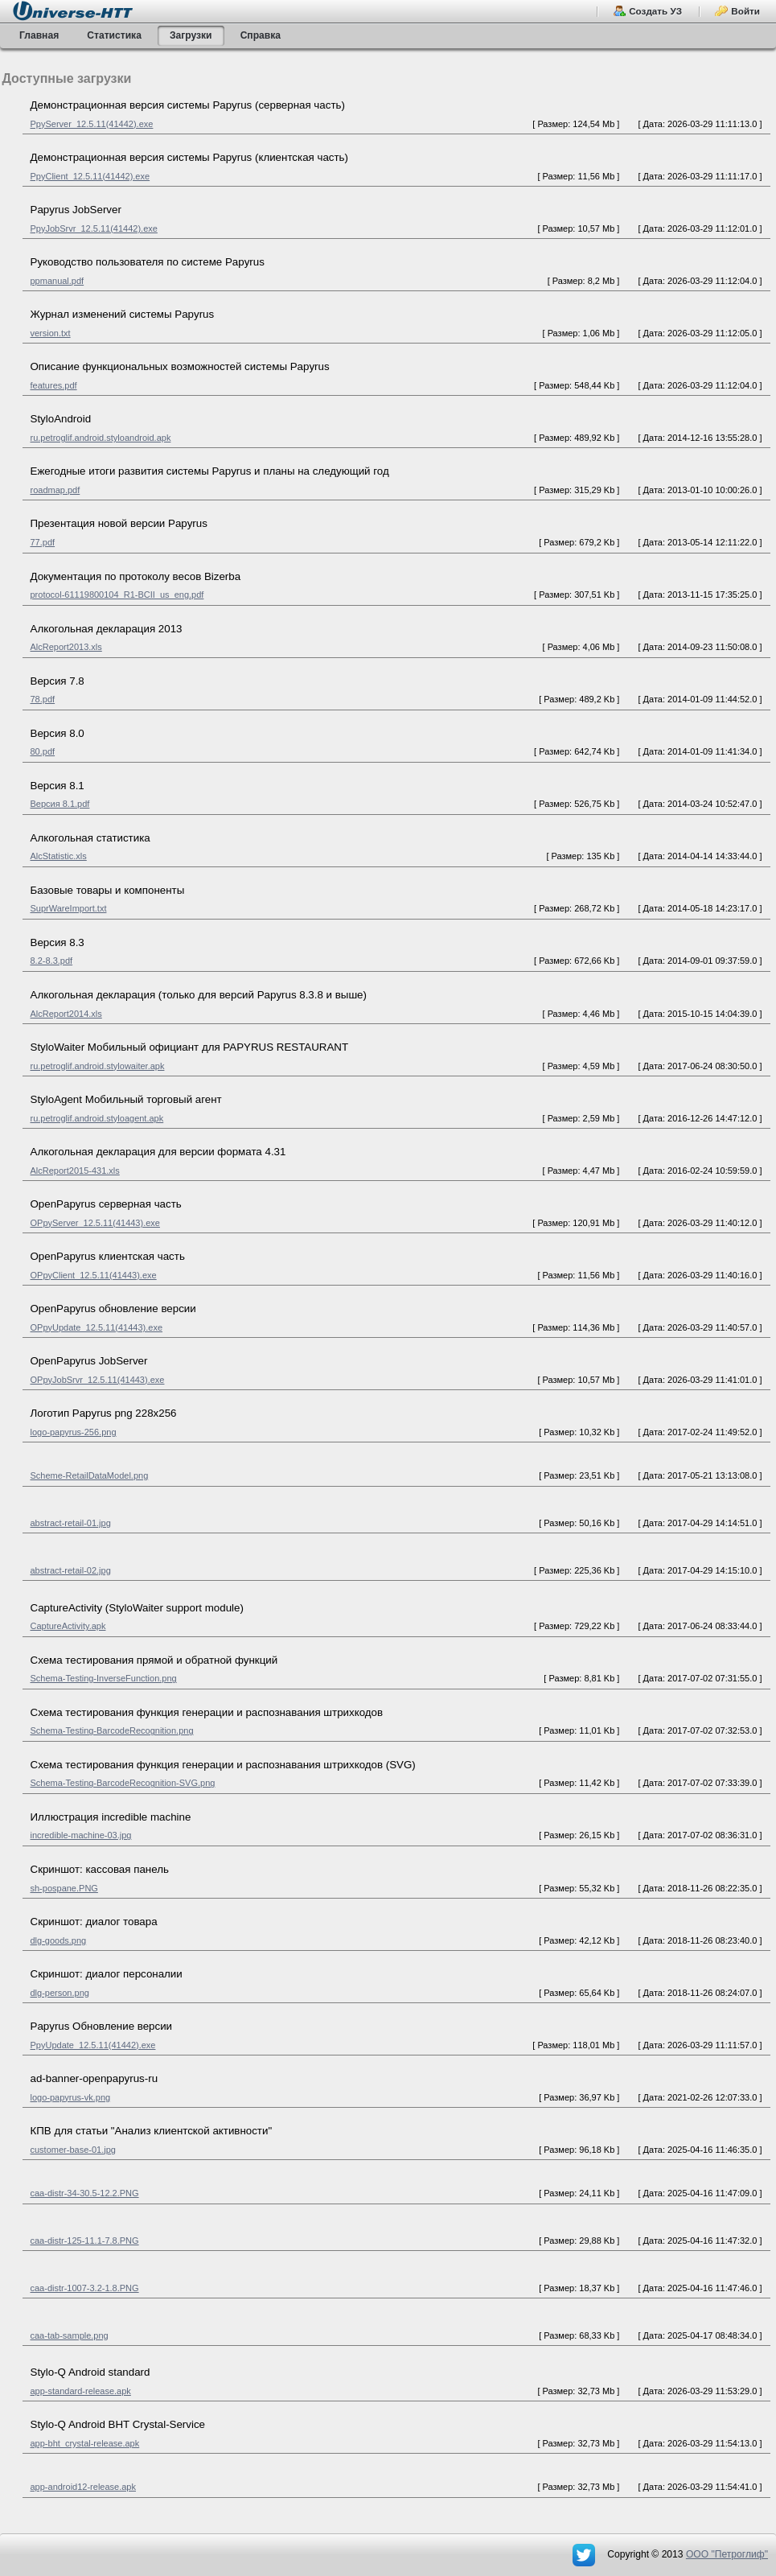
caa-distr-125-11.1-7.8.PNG (85, 2240)
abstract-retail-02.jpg (71, 1570)
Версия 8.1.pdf (60, 804)
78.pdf (43, 699)
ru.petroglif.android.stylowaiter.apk (98, 1066)
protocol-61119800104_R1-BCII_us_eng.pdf (117, 594)
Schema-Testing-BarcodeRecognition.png (112, 1730)
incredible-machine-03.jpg (81, 1835)
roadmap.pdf (55, 490)
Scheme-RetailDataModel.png (90, 1475)
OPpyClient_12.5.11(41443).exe (94, 1275)
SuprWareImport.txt (69, 908)
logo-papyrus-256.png (74, 1432)
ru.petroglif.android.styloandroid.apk (101, 437)
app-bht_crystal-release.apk (85, 2443)
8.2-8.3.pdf (52, 960)
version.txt (51, 333)
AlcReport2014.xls (66, 1013)
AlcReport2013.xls (66, 647)
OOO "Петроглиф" (727, 2554)
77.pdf (43, 542)
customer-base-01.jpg (73, 2149)
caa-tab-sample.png (70, 2335)
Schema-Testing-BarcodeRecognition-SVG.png (123, 1783)
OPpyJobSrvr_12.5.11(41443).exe (98, 1380)
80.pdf (43, 751)
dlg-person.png (60, 1993)
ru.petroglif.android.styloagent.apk (97, 1118)
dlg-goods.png (59, 1940)
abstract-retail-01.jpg (71, 1523)
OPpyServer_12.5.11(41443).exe (95, 1223)
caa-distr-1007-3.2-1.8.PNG (85, 2288)
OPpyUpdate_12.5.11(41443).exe (97, 1327)
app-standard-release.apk (81, 2391)
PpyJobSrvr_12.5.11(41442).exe (94, 228)
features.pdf (54, 385)
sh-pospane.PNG (64, 1888)
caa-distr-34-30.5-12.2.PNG (85, 2193)
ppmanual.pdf (57, 281)
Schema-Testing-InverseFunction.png (104, 1678)
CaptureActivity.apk (68, 1626)
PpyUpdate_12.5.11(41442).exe (93, 2045)
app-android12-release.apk (83, 2487)
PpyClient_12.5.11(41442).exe (90, 176)
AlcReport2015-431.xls (75, 1170)
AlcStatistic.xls (59, 856)
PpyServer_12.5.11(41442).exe (92, 124)
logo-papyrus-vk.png (71, 2097)
